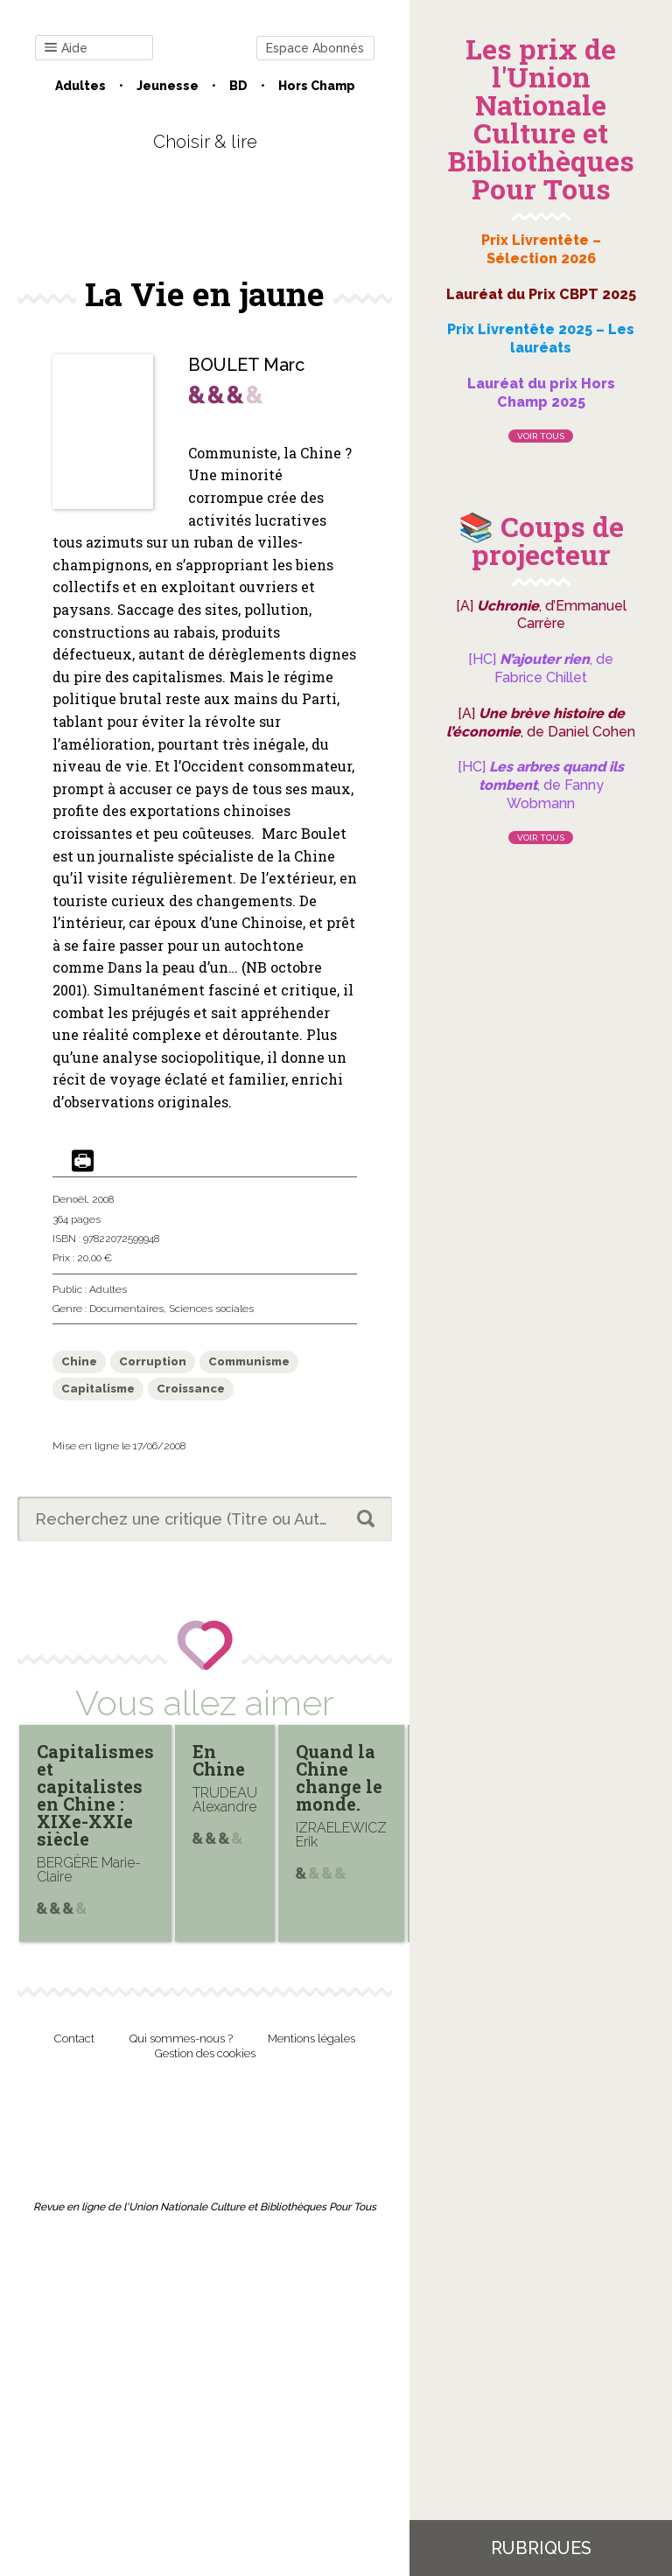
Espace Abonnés (315, 48)
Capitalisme (98, 1388)
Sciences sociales (211, 1308)
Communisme (249, 1361)
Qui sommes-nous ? (181, 2038)
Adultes (80, 86)
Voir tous (540, 436)
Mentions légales (311, 2038)
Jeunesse (167, 86)
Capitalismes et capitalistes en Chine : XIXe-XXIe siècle (95, 1795)
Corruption (152, 1361)
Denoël (69, 1199)
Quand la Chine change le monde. (339, 1777)
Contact (74, 2038)
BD (238, 86)
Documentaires (126, 1308)
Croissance (191, 1388)
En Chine (218, 1760)
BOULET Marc (246, 364)
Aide (66, 48)
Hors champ (316, 86)
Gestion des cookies (205, 2053)
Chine (79, 1361)
